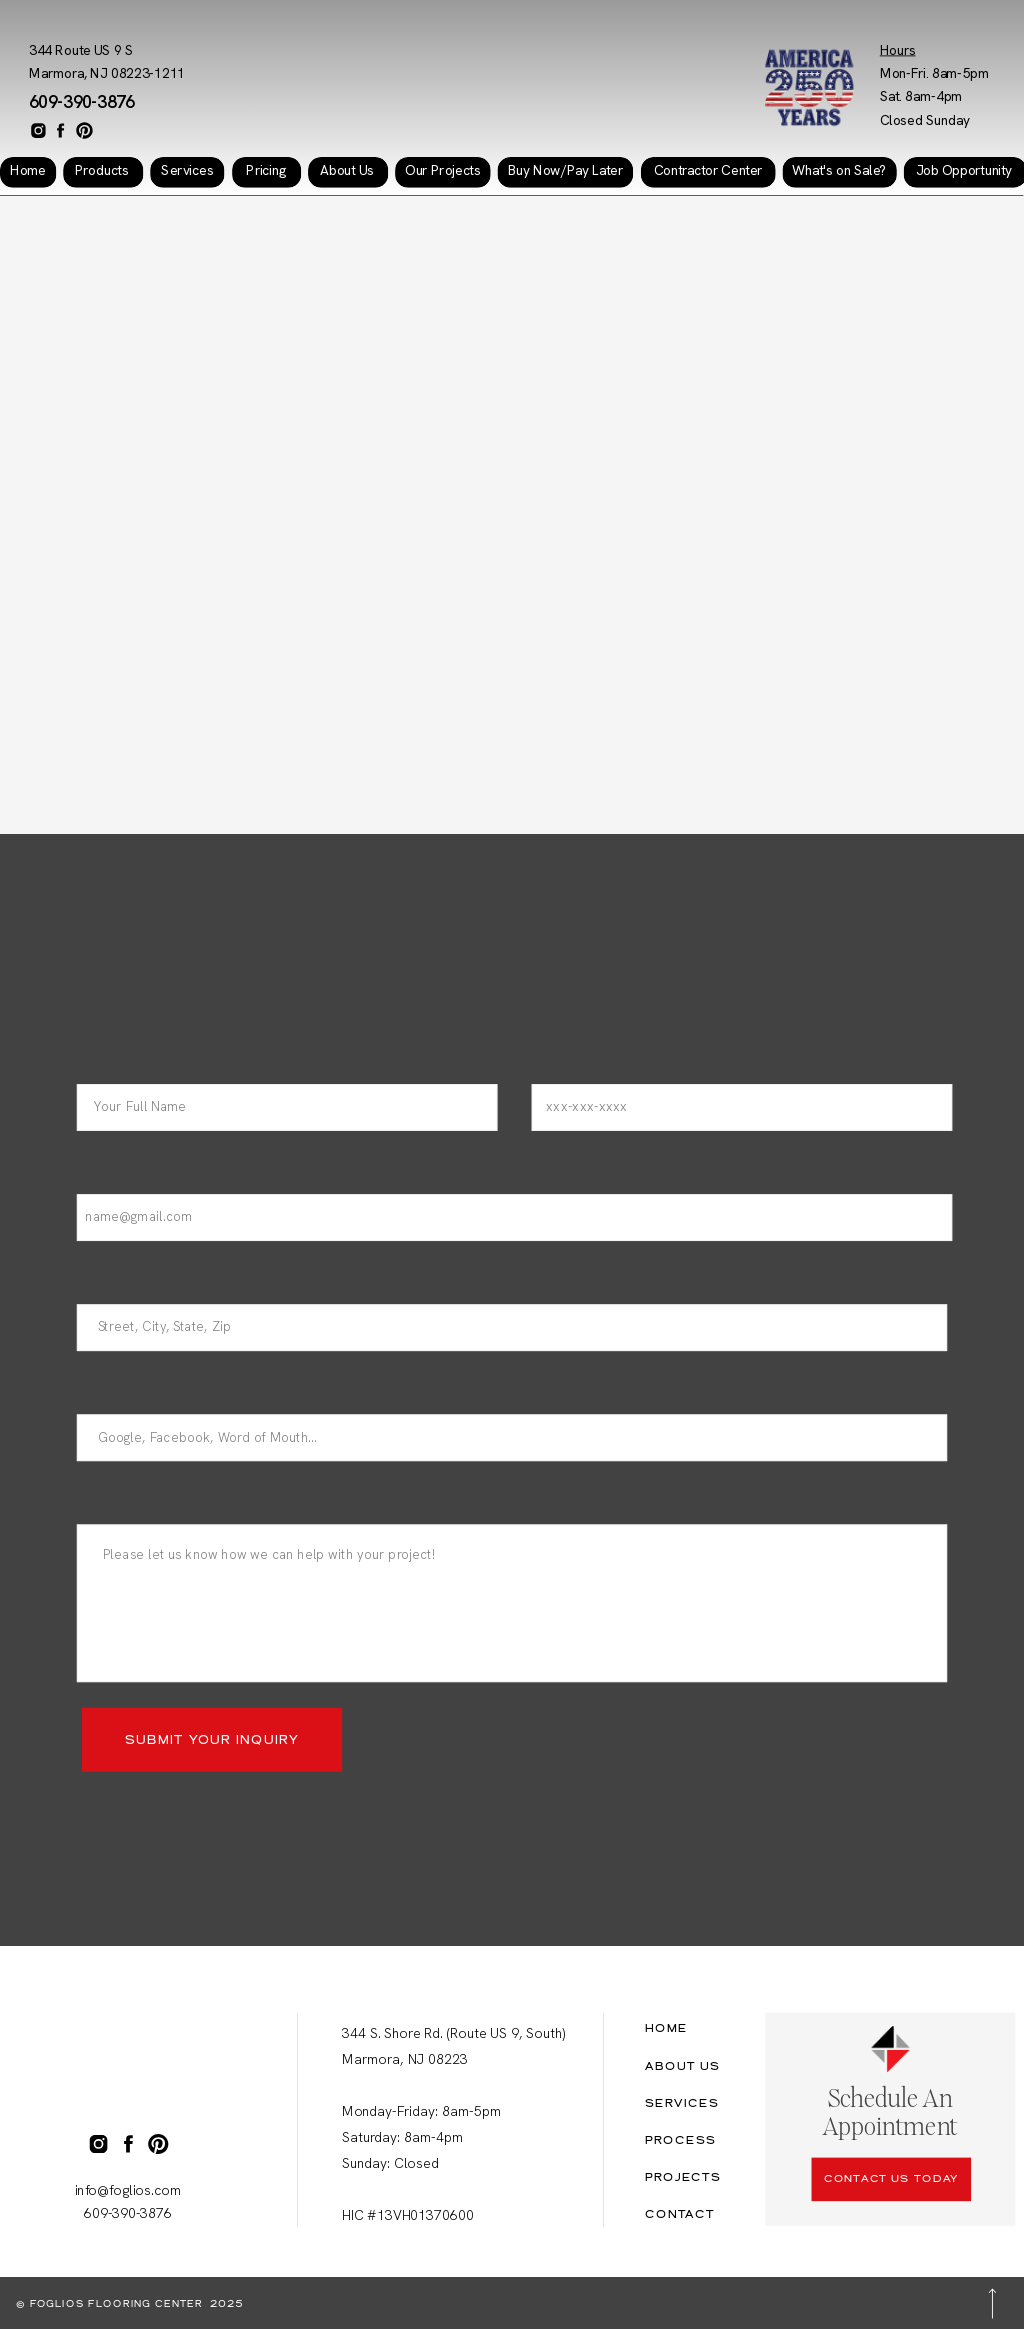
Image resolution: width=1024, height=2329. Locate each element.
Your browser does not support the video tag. (512, 510)
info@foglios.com (128, 2191)
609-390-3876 (82, 102)
